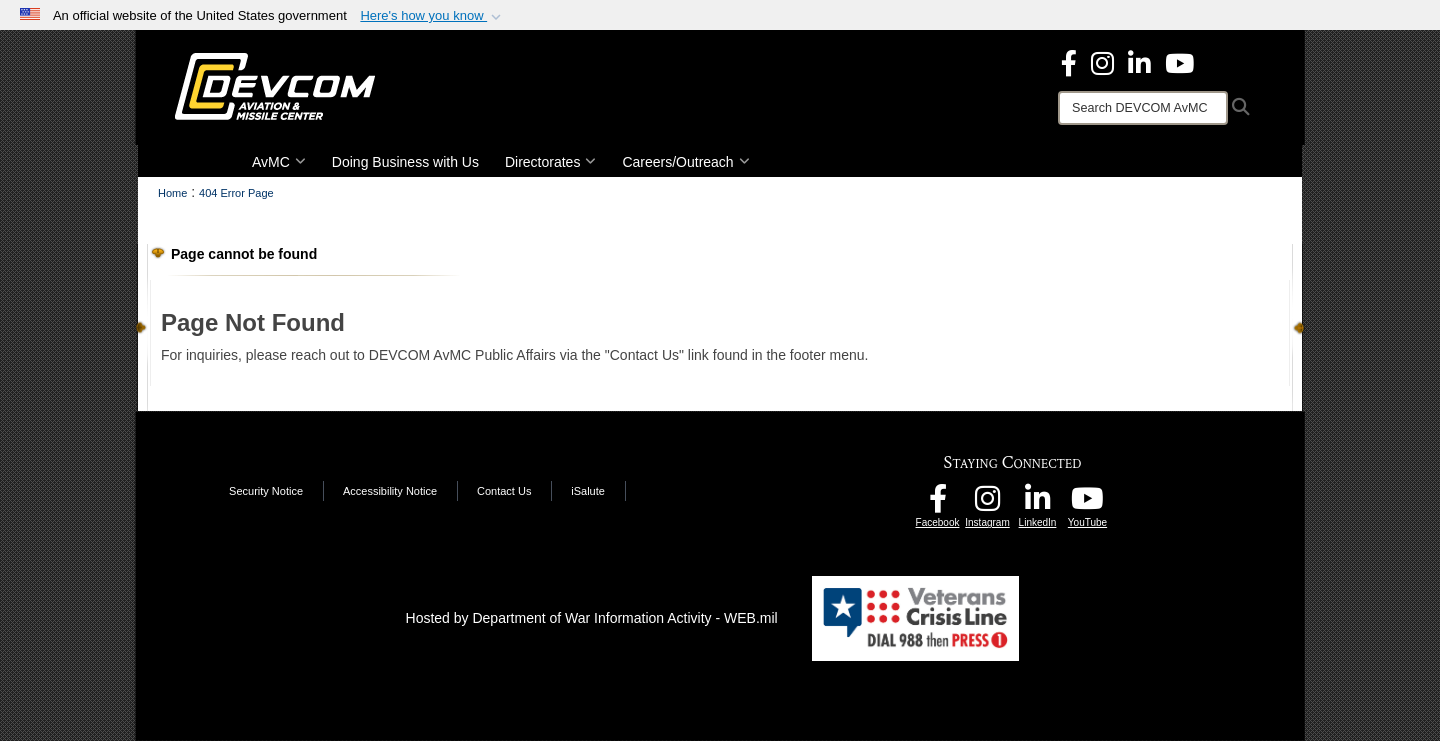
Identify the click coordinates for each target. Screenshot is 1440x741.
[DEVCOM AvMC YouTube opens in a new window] (1179, 62)
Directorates (550, 162)
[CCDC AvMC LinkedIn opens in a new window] (1038, 504)
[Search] (1143, 108)
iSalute (588, 491)
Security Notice (266, 491)
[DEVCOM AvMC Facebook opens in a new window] (938, 504)
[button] (432, 16)
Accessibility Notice (390, 491)
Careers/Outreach (685, 162)
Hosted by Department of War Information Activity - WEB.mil (592, 618)
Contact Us (504, 491)
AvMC (279, 162)
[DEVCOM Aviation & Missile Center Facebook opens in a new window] (1069, 62)
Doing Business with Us (405, 162)
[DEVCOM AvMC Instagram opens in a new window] (988, 504)
